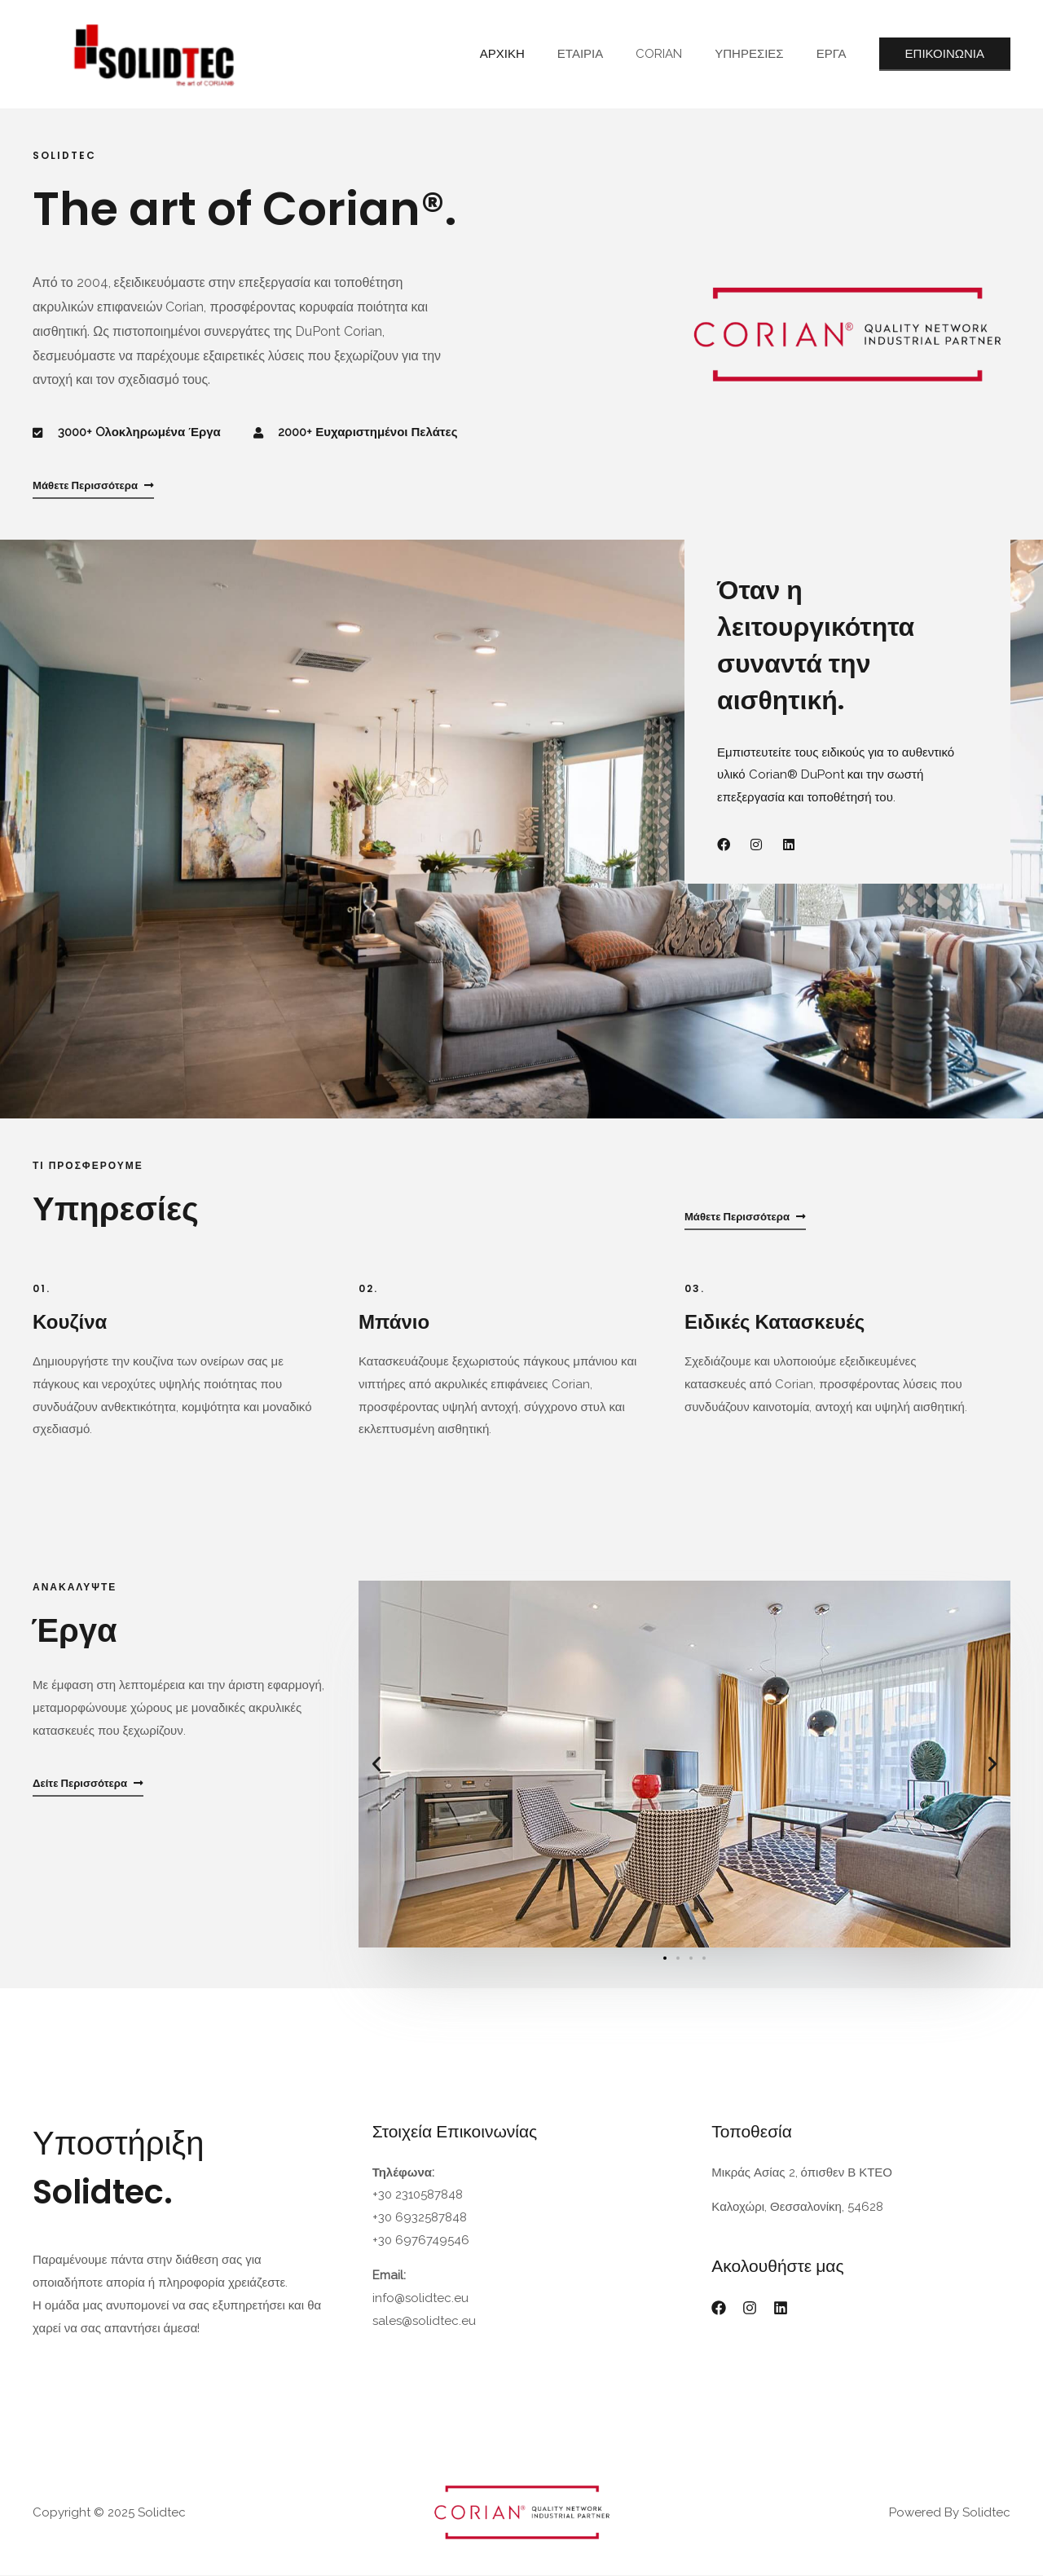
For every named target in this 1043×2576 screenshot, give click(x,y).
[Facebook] (718, 2308)
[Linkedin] (780, 2308)
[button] (376, 1765)
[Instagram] (749, 2308)
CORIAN (679, 53)
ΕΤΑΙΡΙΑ (609, 53)
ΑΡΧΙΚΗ (539, 53)
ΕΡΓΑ (836, 53)
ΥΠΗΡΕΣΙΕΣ (761, 53)
